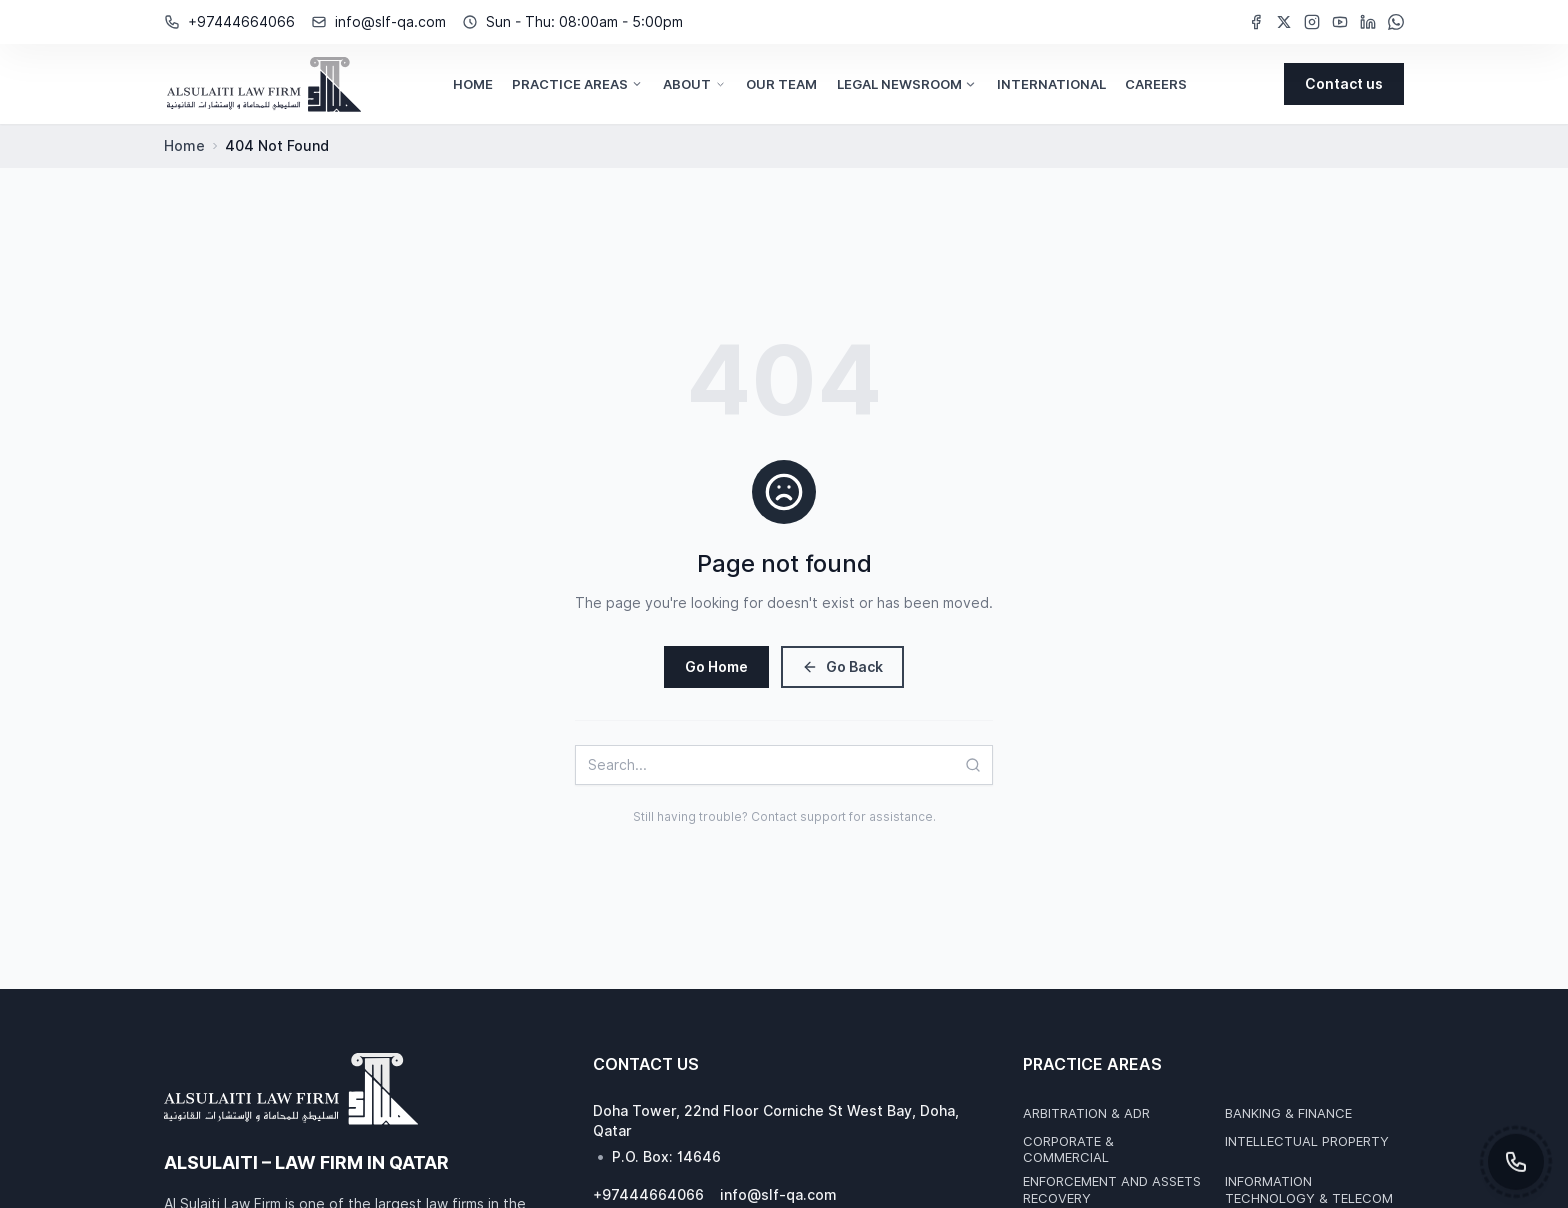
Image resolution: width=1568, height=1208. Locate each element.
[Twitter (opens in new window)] (1284, 22)
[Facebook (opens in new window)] (1256, 22)
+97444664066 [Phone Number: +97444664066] (241, 22)
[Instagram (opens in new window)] (1312, 22)
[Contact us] (1344, 84)
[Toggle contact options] (1516, 1179)
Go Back (842, 667)
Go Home (716, 667)
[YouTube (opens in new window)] (1340, 22)
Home (184, 146)
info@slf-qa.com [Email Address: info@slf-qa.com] (390, 22)
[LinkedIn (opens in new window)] (1368, 22)
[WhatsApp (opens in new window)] (1396, 22)
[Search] (979, 765)
